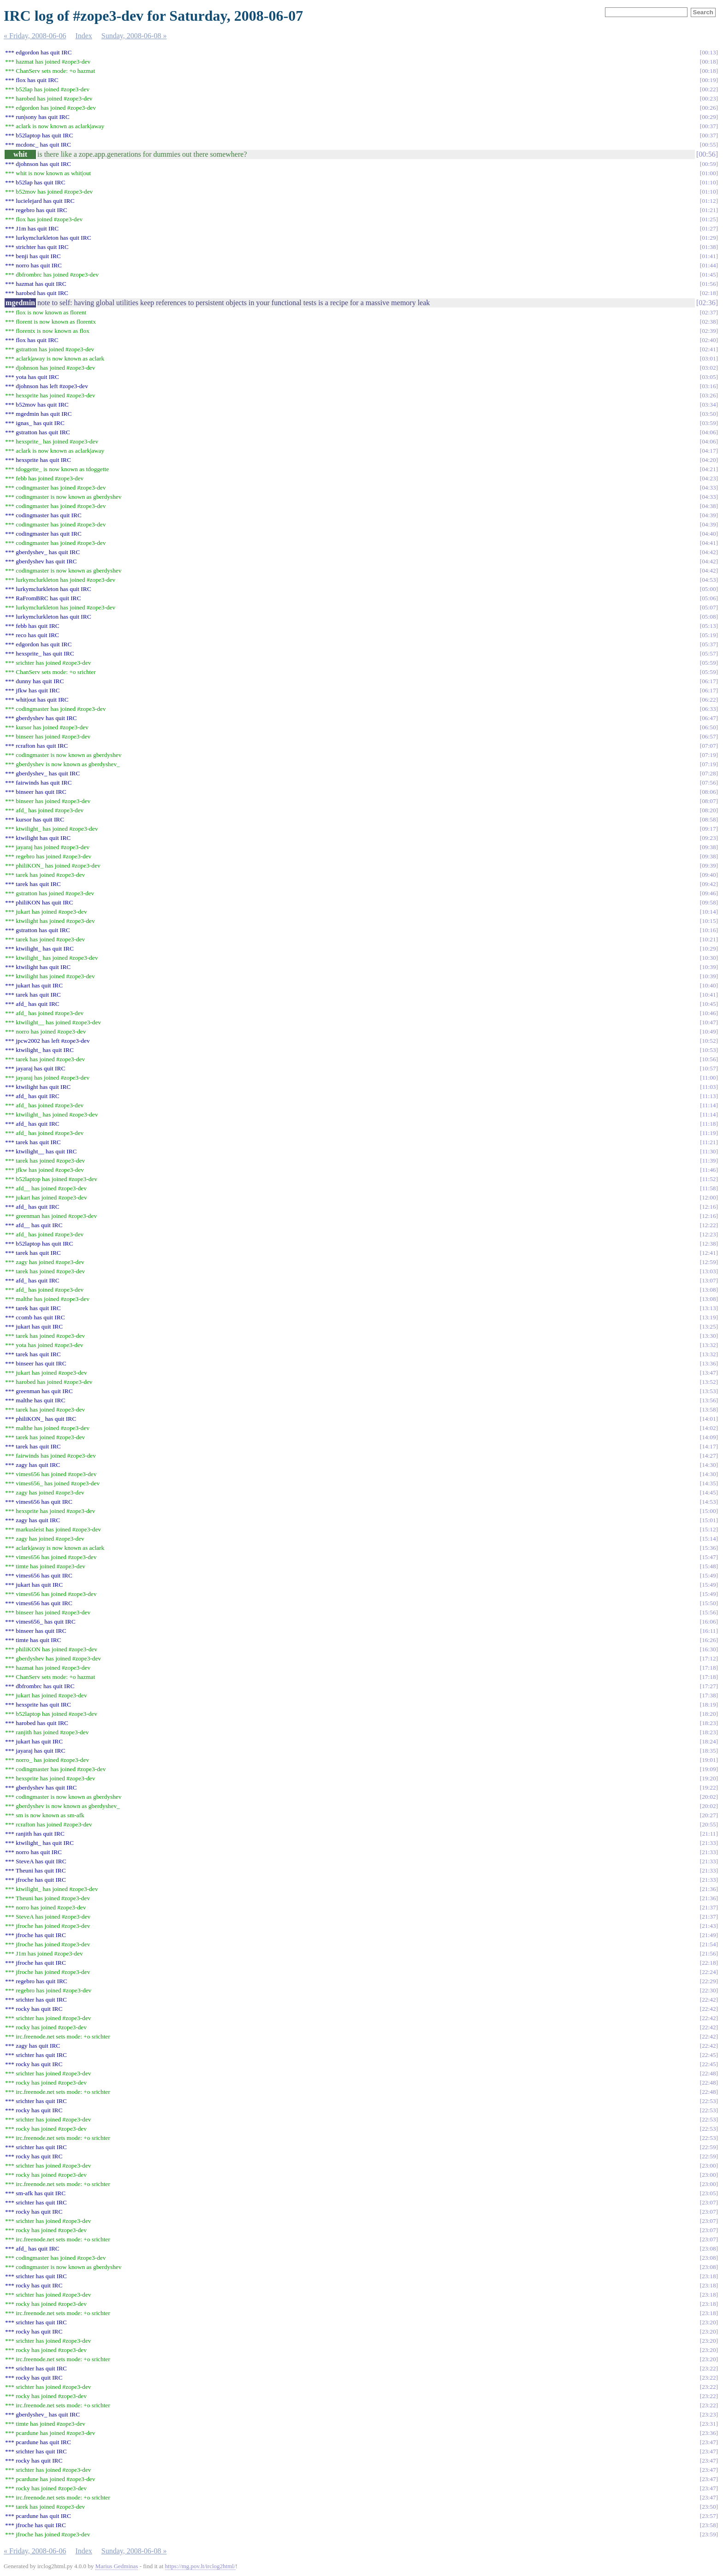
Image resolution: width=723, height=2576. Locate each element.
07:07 (709, 745)
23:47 (709, 2442)
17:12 (709, 1658)
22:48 (709, 2073)
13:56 (709, 1400)
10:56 (709, 1059)
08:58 (709, 819)
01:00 (709, 173)
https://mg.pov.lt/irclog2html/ (200, 2566)
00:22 (709, 89)
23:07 (709, 2202)
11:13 (709, 1096)
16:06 (709, 1621)
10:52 (709, 1040)
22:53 (709, 2100)
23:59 (709, 2534)
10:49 (709, 1031)
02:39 (709, 330)
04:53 (709, 579)
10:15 (709, 920)
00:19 (709, 80)
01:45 (709, 274)
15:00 (709, 1510)
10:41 (709, 994)
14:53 (709, 1501)
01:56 (709, 283)
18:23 (709, 1722)
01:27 (709, 228)
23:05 (709, 2193)
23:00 (709, 2165)
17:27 (709, 1686)
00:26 (709, 107)
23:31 (709, 2423)
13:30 (709, 1335)
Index (83, 36)
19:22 (709, 1787)
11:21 (709, 1142)
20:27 (709, 1815)
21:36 (709, 1888)
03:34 (709, 404)
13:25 (709, 1326)
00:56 (707, 154)
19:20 (709, 1778)
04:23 (709, 478)
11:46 (709, 1169)
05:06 (709, 598)
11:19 (709, 1132)
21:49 (709, 1935)
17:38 (709, 1695)
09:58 (709, 902)
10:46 (709, 1013)
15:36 (709, 1547)
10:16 (709, 930)
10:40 (709, 985)
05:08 (709, 616)
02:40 (709, 340)
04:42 (709, 552)
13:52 (709, 1381)
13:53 (709, 1391)
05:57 (709, 653)
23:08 (709, 2248)
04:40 (709, 533)
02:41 (709, 349)
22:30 (709, 1990)
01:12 (709, 200)
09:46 (709, 893)
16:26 (709, 1640)
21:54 (709, 1944)
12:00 (709, 1197)
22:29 (709, 1981)
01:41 (709, 256)
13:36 (709, 1363)
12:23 (709, 1234)
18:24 (709, 1741)
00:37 (709, 126)
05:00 (709, 588)
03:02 (709, 367)
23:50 (709, 2506)
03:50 (709, 413)
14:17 (709, 1446)
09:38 (709, 847)
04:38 (709, 505)
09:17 (709, 828)
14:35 (709, 1483)
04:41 (709, 542)
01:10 (709, 182)
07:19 (709, 754)
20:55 (709, 1824)
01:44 (709, 265)
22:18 (709, 1962)
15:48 (709, 1566)
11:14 (709, 1105)
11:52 (709, 1179)
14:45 (709, 1492)
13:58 (709, 1409)
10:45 (709, 1003)
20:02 (709, 1796)
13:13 (709, 1308)
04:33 (709, 487)
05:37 (709, 644)
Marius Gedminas (116, 2566)
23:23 (709, 2414)
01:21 (709, 210)
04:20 (709, 459)
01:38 (709, 246)
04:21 (709, 469)
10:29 (709, 948)
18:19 (709, 1704)
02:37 (709, 312)
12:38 (709, 1243)
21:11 (709, 1833)
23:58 (709, 2525)
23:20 (709, 2322)
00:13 (709, 52)
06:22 (709, 699)
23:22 (709, 2368)
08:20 (709, 810)
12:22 (709, 1225)
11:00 (709, 1077)
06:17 (709, 681)
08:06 (709, 791)
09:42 (709, 883)
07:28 (709, 773)
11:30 (709, 1151)
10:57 (709, 1068)
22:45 (709, 2054)
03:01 (709, 358)
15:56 (709, 1612)
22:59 (709, 2147)
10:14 (709, 911)
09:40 (709, 874)
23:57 (709, 2515)
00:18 (709, 61)
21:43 (709, 1925)
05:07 (709, 607)
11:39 (709, 1160)
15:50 (709, 1603)
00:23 (709, 98)
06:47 (709, 718)
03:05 (709, 376)
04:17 (709, 450)
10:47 (709, 1022)
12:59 (709, 1261)
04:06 (709, 432)
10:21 (709, 939)
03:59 (709, 422)
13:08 (709, 1289)
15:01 (709, 1520)
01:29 (709, 237)
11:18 (709, 1123)
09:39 (709, 865)
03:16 (709, 386)
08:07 (709, 801)
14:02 (709, 1427)
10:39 (709, 966)
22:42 (709, 1999)
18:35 (709, 1750)
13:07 (709, 1280)
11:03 (709, 1086)
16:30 (709, 1649)
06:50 (709, 727)
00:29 (709, 116)
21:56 (709, 1953)
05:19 (709, 635)
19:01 (709, 1759)
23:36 (709, 2432)
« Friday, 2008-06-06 (35, 36)
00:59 (709, 163)
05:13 (709, 625)
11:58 (709, 1188)
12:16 (709, 1206)
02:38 (709, 321)
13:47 (709, 1372)
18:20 (709, 1713)
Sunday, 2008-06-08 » (134, 36)
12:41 (709, 1252)
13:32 (709, 1344)
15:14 (709, 1538)
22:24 (709, 1971)
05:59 (709, 662)
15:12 (709, 1529)
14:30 (709, 1464)
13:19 (709, 1317)
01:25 (709, 219)
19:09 (709, 1769)
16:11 (709, 1630)
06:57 (709, 736)
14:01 (709, 1418)
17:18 (709, 1667)
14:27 (709, 1455)
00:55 (709, 144)
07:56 (709, 782)
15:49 (709, 1575)
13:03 (709, 1271)
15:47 (709, 1557)
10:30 (709, 957)
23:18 (709, 2276)
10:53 (709, 1049)
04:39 (709, 515)
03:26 (709, 395)
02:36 (707, 303)
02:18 (709, 293)
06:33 (709, 708)
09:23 (709, 837)
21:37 (709, 1907)
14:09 (709, 1437)
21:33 (709, 1842)
